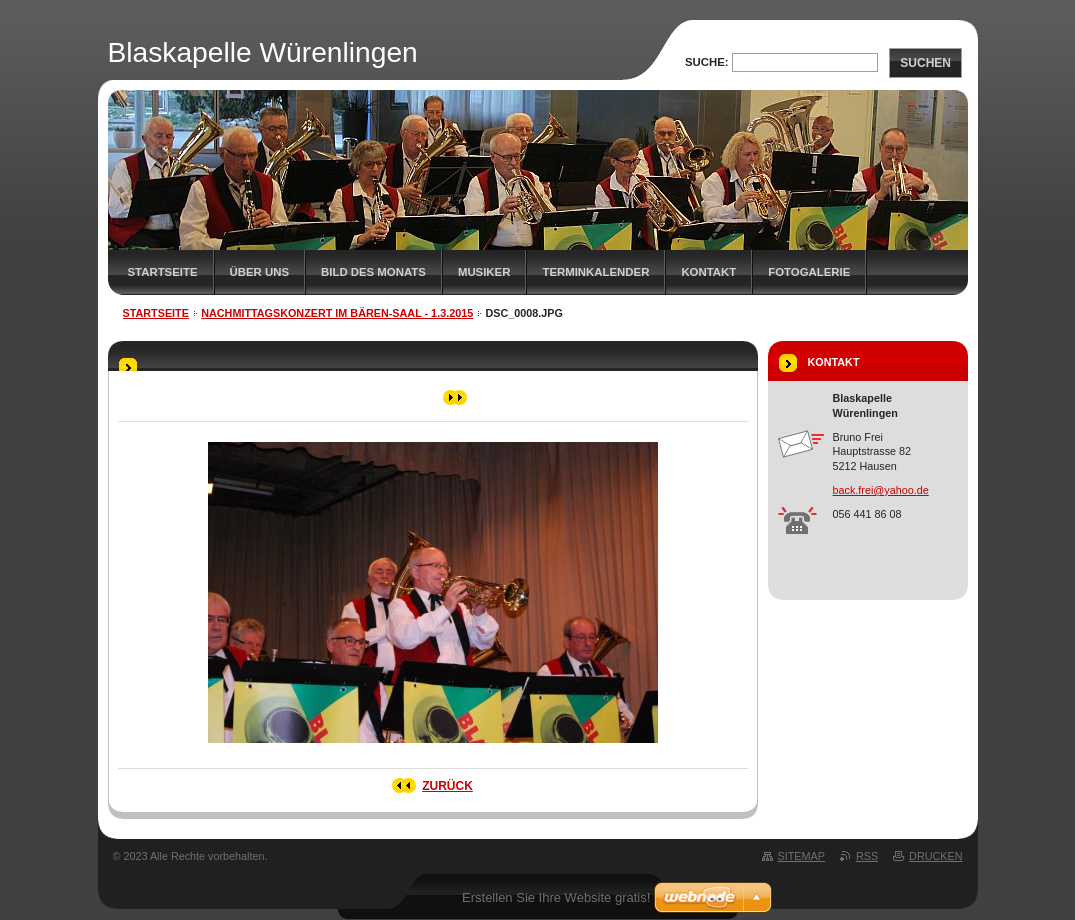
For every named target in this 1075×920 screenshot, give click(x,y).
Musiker (484, 272)
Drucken (935, 856)
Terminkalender (595, 272)
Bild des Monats (373, 272)
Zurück (447, 786)
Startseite (163, 272)
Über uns (260, 272)
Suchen (925, 63)
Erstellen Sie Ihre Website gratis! (556, 897)
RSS (867, 856)
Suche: (707, 62)
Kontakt (708, 272)
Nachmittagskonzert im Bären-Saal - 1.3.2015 (337, 313)
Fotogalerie (809, 272)
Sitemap (801, 856)
